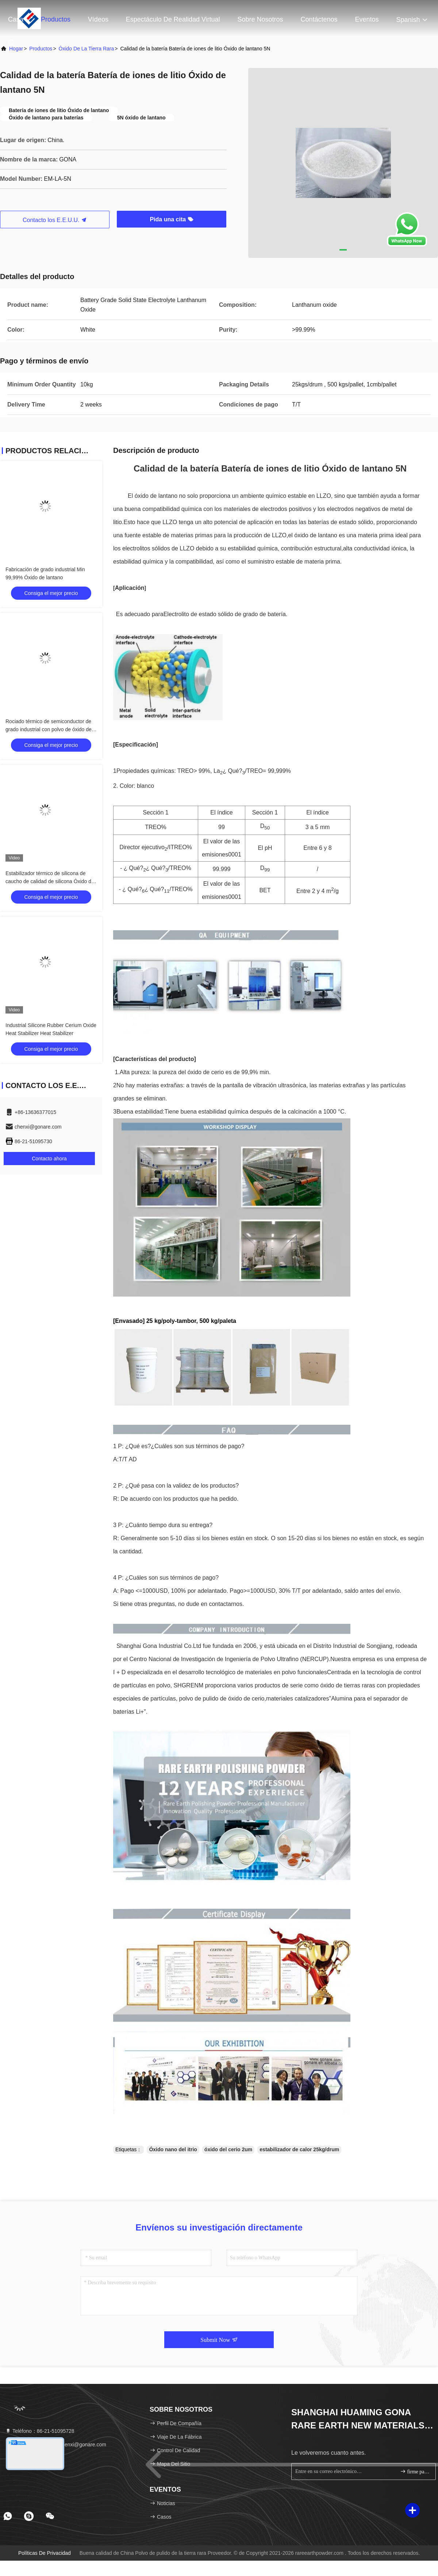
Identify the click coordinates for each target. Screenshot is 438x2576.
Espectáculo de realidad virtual (173, 19)
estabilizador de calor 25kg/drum (299, 2149)
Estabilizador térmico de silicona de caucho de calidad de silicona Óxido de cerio (49, 881)
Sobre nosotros (260, 19)
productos (40, 48)
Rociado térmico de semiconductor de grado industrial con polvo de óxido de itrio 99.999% (48, 729)
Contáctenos (318, 19)
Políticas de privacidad (44, 2553)
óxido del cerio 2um (228, 2149)
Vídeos (98, 19)
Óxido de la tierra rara (86, 48)
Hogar (16, 48)
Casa (15, 19)
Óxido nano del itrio (173, 2149)
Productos (55, 19)
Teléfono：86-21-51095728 (39, 2431)
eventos (367, 19)
